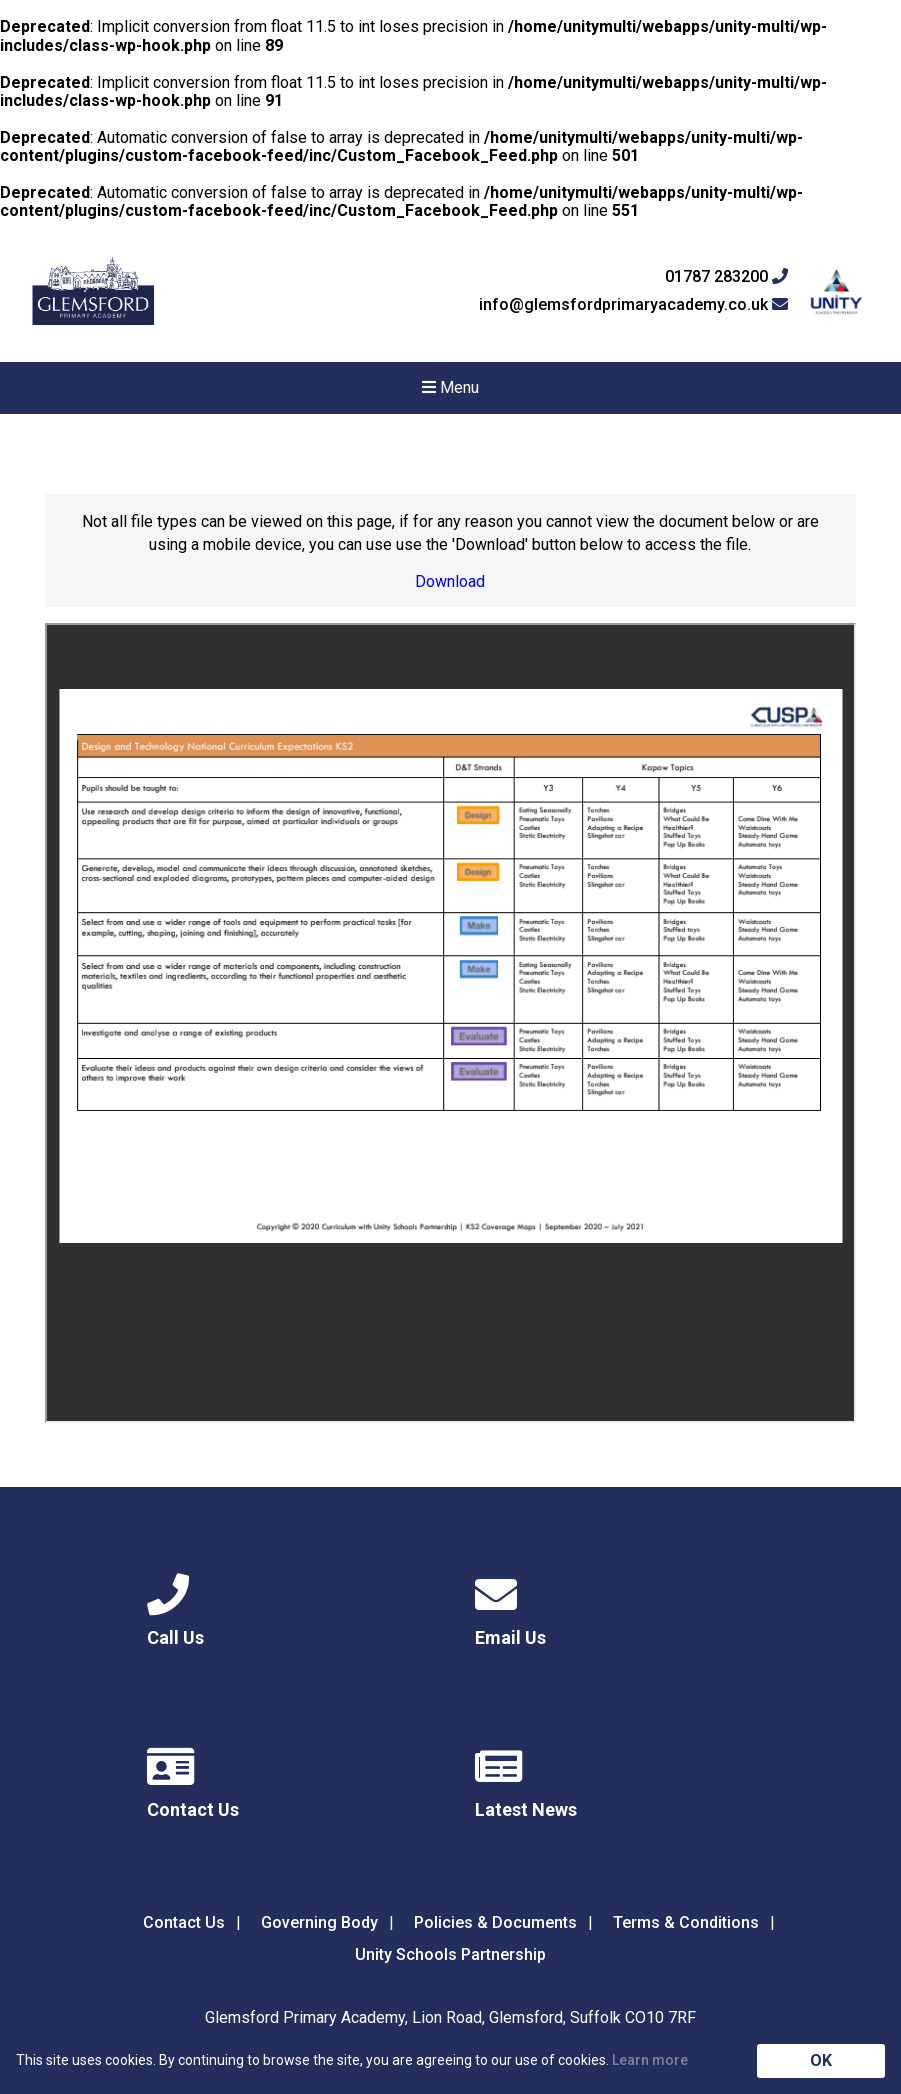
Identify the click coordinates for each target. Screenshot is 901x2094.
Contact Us (184, 1922)
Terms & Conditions (686, 1922)
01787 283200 (726, 277)
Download (450, 581)
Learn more (650, 2060)
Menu (450, 387)
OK (821, 2060)
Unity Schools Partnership (450, 1954)
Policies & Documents (495, 1922)
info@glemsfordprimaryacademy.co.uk (633, 305)
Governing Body (319, 1922)
